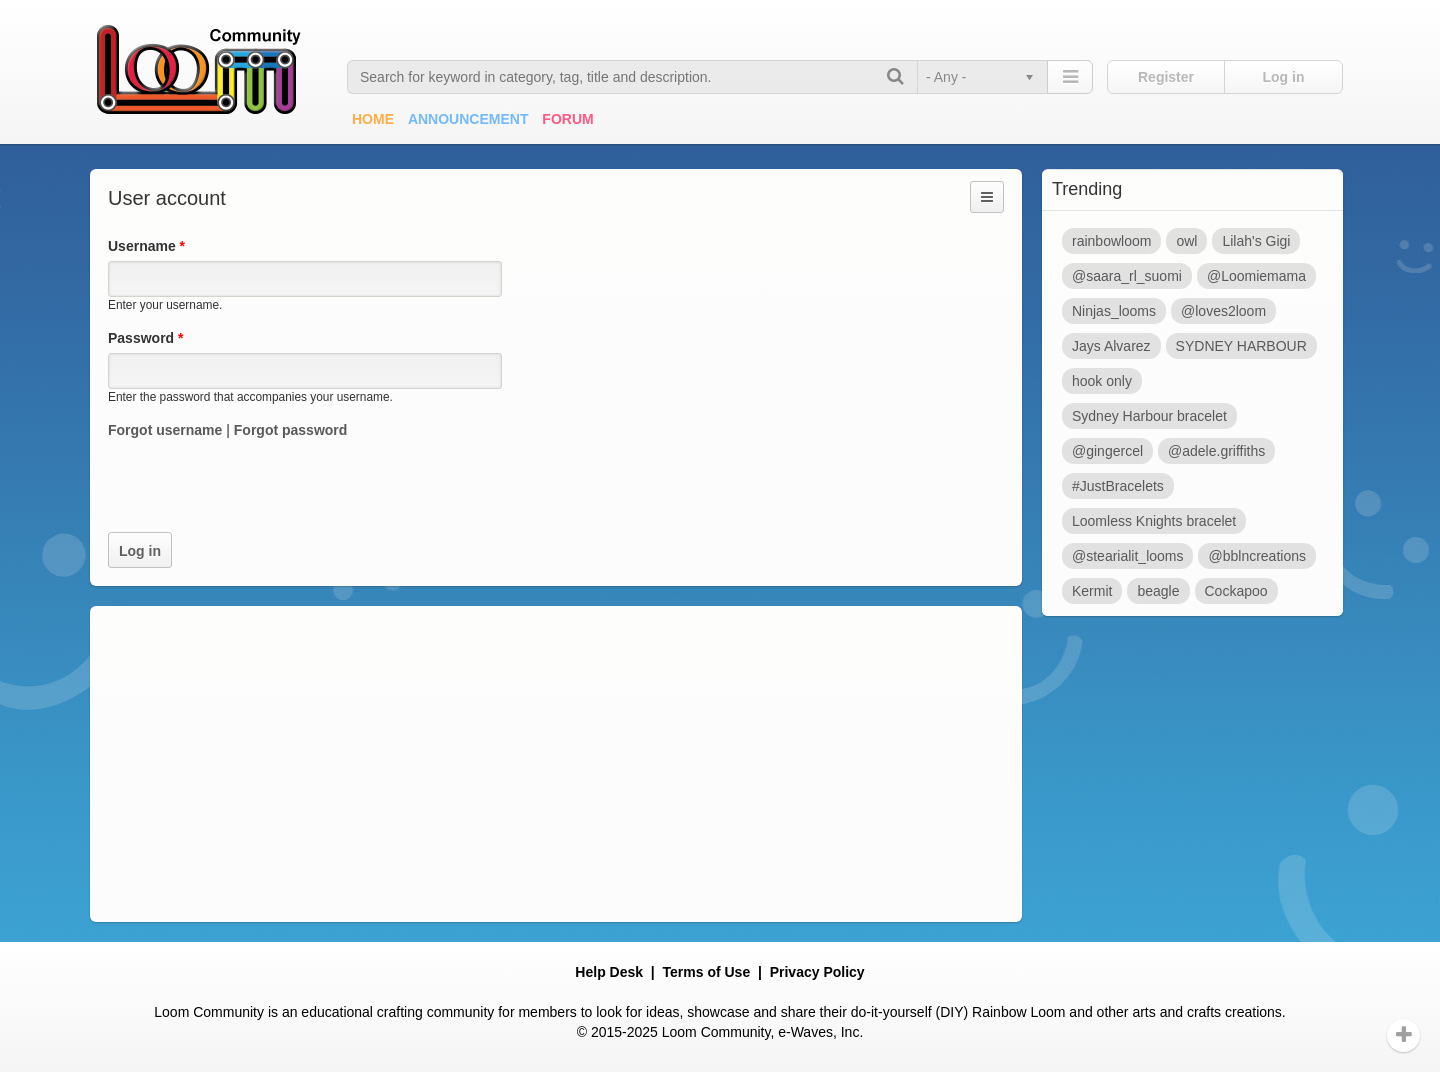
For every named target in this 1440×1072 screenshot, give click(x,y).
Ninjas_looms (1114, 311)
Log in (1284, 77)
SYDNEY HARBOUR (1241, 346)
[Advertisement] (556, 764)
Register (1166, 77)
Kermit (1092, 591)
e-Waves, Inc (818, 1032)
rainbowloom (1111, 241)
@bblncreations (1257, 556)
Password (145, 338)
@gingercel (1107, 451)
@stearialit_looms (1127, 556)
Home (373, 119)
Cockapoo (1236, 591)
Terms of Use (707, 972)
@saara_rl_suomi (1127, 276)
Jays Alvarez (1111, 346)
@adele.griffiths (1216, 451)
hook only (1102, 381)
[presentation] (260, 493)
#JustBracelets (1118, 486)
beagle (1158, 591)
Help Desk (609, 972)
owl (1186, 241)
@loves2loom (1223, 311)
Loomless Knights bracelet (1154, 521)
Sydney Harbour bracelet (1149, 416)
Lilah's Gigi (1256, 241)
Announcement (468, 119)
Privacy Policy (817, 972)
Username (146, 246)
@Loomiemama (1256, 276)
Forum (567, 119)
